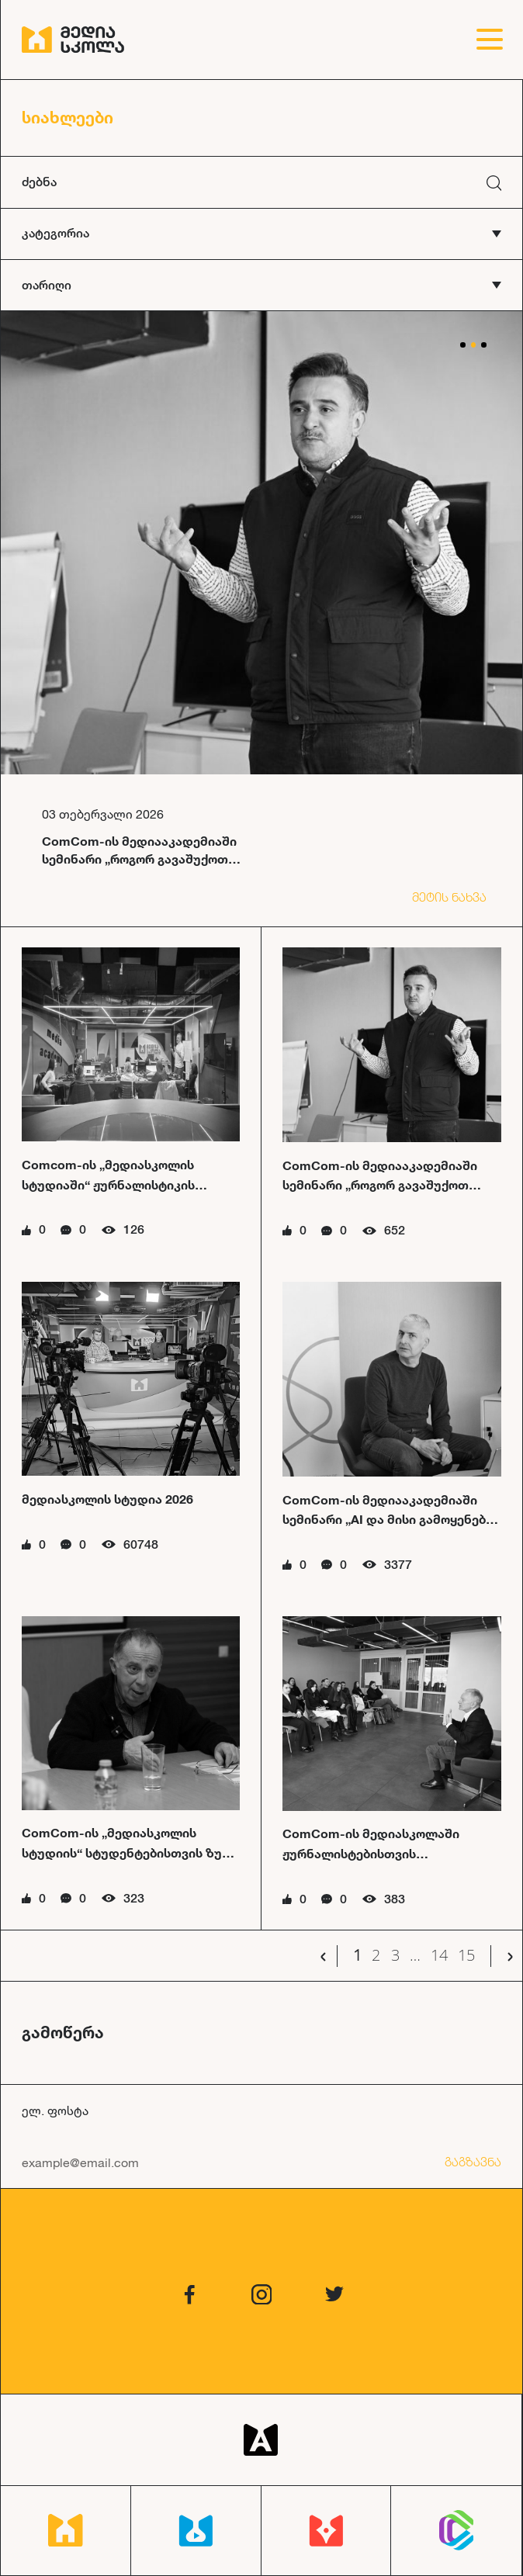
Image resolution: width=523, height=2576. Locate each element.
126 (133, 1229)
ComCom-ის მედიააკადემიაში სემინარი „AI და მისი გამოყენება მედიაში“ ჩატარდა (387, 1519)
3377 (398, 1564)
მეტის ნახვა (449, 897)
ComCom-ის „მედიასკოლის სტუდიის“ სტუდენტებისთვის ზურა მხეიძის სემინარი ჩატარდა (130, 1852)
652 (394, 1230)
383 (394, 1899)
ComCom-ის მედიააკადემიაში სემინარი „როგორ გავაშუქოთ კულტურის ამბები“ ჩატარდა (379, 1185)
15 (466, 1956)
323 (133, 1898)
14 (439, 1956)
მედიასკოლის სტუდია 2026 (107, 1498)
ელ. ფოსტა (55, 2110)
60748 (140, 1544)
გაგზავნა (473, 2162)
